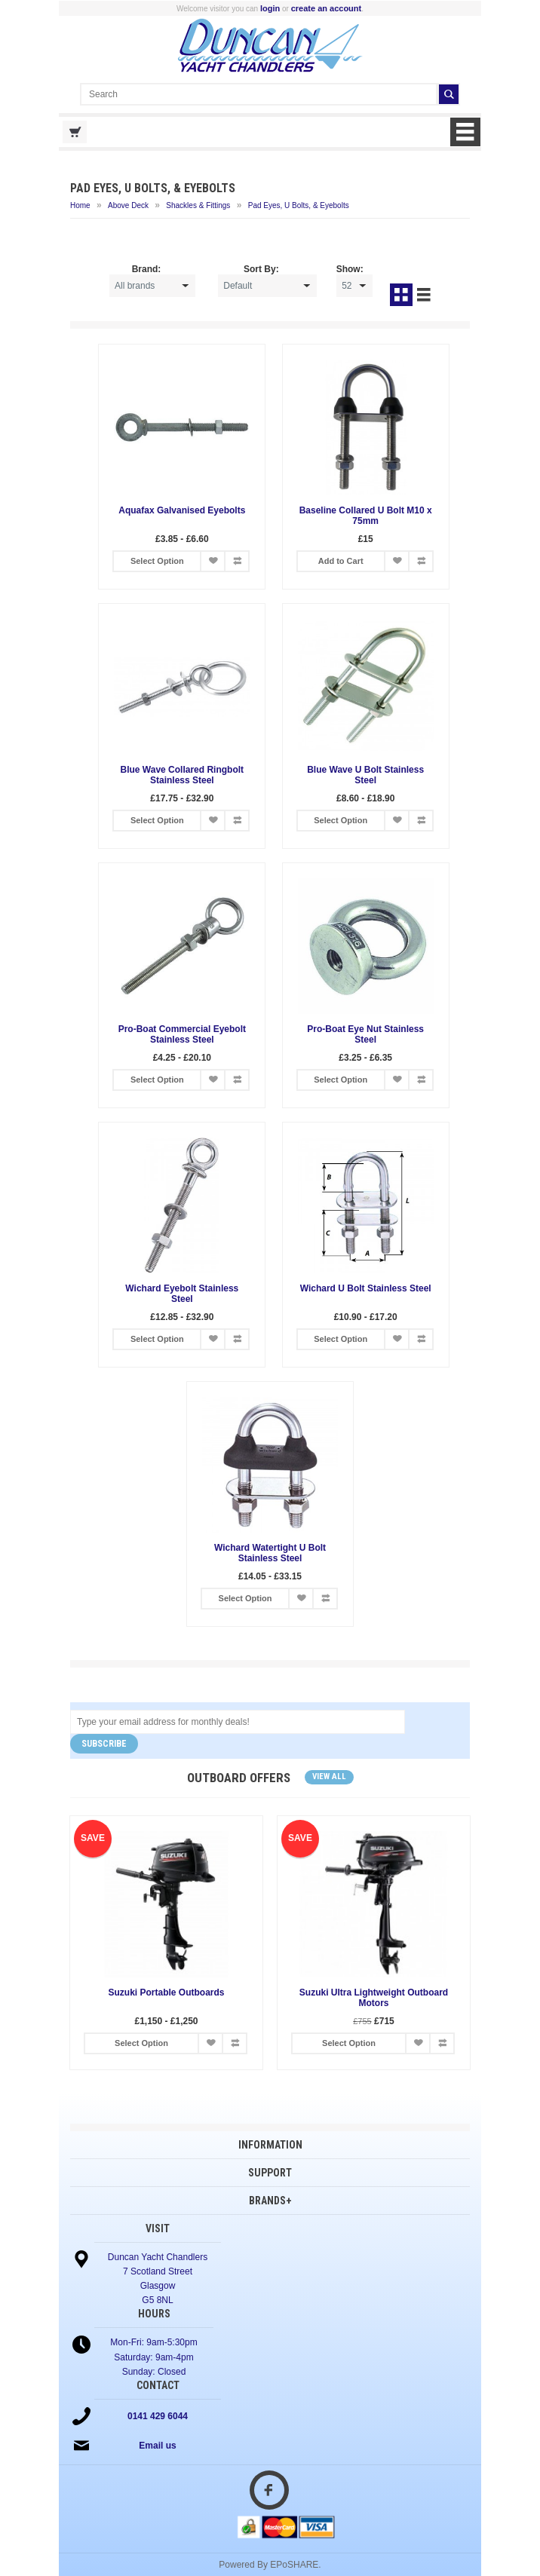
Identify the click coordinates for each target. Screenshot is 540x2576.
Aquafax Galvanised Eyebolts (181, 510)
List (424, 294)
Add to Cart (341, 560)
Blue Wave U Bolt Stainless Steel (365, 775)
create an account (326, 8)
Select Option (157, 560)
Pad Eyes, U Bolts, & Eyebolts (298, 205)
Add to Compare (237, 561)
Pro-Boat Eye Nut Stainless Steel (365, 1034)
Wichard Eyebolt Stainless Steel (181, 1293)
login (270, 8)
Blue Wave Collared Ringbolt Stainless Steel (182, 775)
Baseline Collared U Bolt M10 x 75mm (365, 515)
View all (329, 1776)
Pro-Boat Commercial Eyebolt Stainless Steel (182, 1034)
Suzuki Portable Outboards (166, 1991)
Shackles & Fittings (198, 205)
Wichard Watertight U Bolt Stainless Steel (270, 1553)
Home (80, 205)
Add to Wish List (213, 561)
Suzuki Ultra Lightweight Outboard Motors (373, 1997)
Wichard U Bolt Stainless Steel (365, 1288)
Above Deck (128, 205)
